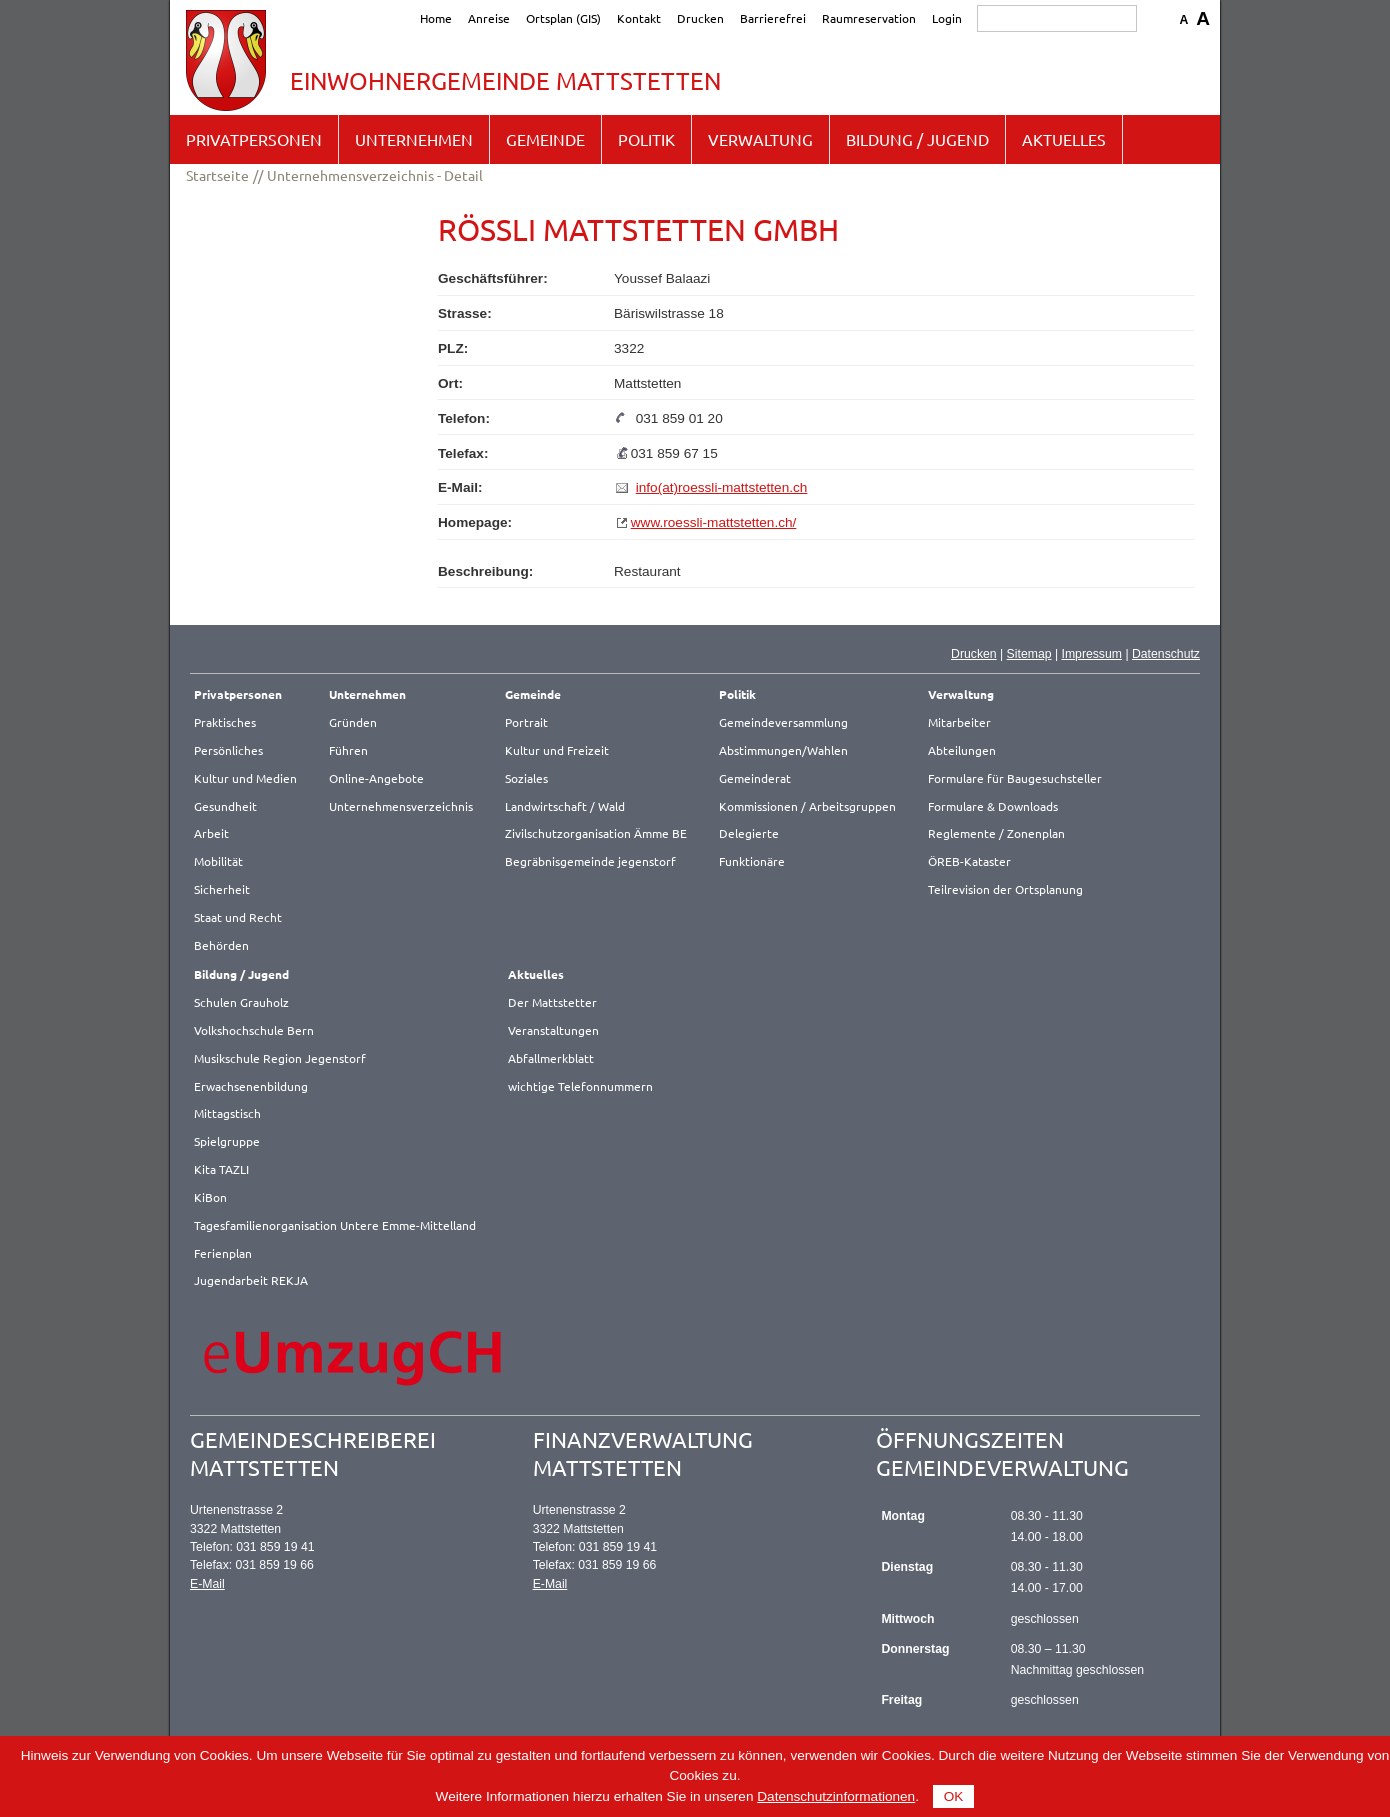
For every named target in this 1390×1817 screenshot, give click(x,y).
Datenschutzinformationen (836, 1796)
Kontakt (639, 18)
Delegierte (749, 833)
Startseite (217, 175)
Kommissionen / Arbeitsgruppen (807, 806)
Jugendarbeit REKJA (251, 1280)
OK (954, 1796)
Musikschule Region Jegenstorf (280, 1058)
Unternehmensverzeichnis (401, 806)
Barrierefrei (773, 18)
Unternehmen (414, 139)
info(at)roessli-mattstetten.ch (722, 487)
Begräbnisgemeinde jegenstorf (590, 861)
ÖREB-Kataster (969, 861)
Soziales (526, 778)
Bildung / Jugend (917, 139)
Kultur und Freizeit (557, 750)
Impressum (1091, 654)
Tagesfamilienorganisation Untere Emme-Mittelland (335, 1225)
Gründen (353, 722)
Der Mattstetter (552, 1002)
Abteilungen (962, 750)
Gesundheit (225, 806)
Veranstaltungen (553, 1030)
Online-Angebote (376, 778)
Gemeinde (545, 139)
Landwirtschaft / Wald (565, 806)
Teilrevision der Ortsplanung (1005, 889)
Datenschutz (1166, 654)
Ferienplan (223, 1253)
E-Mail (207, 1584)
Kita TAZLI (221, 1169)
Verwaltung (760, 139)
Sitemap (1029, 654)
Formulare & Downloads (993, 806)
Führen (348, 750)
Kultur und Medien (245, 778)
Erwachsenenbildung (251, 1086)
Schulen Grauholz (241, 1002)
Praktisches (225, 722)
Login (947, 18)
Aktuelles (1064, 139)
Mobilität (218, 861)
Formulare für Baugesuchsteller (1015, 778)
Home (436, 18)
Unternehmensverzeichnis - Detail (375, 175)
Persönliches (228, 750)
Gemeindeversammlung (783, 722)
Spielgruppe (227, 1141)
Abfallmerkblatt (551, 1058)
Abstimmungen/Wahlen (783, 750)
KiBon (210, 1197)
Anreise (489, 18)
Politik (646, 139)
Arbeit (211, 833)
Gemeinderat (755, 778)
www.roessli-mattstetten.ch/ (714, 522)
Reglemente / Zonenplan (996, 833)
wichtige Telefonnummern (580, 1086)
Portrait (526, 722)
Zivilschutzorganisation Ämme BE (596, 833)
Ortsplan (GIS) (563, 18)
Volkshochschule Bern (254, 1030)
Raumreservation (869, 18)
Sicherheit (222, 889)
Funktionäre (752, 861)
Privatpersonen (254, 139)
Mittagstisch (227, 1113)
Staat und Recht (238, 917)
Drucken (700, 18)
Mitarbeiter (959, 722)
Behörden (221, 945)
